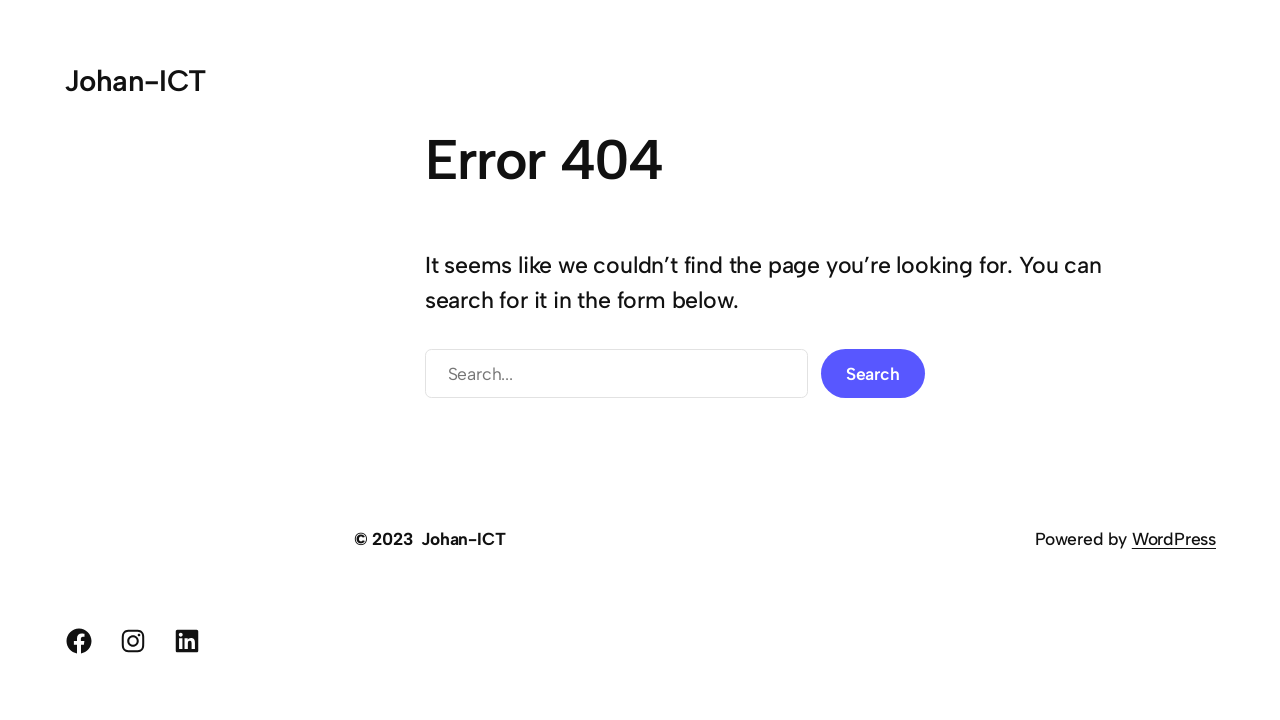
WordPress (1174, 538)
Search (873, 373)
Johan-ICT (135, 80)
